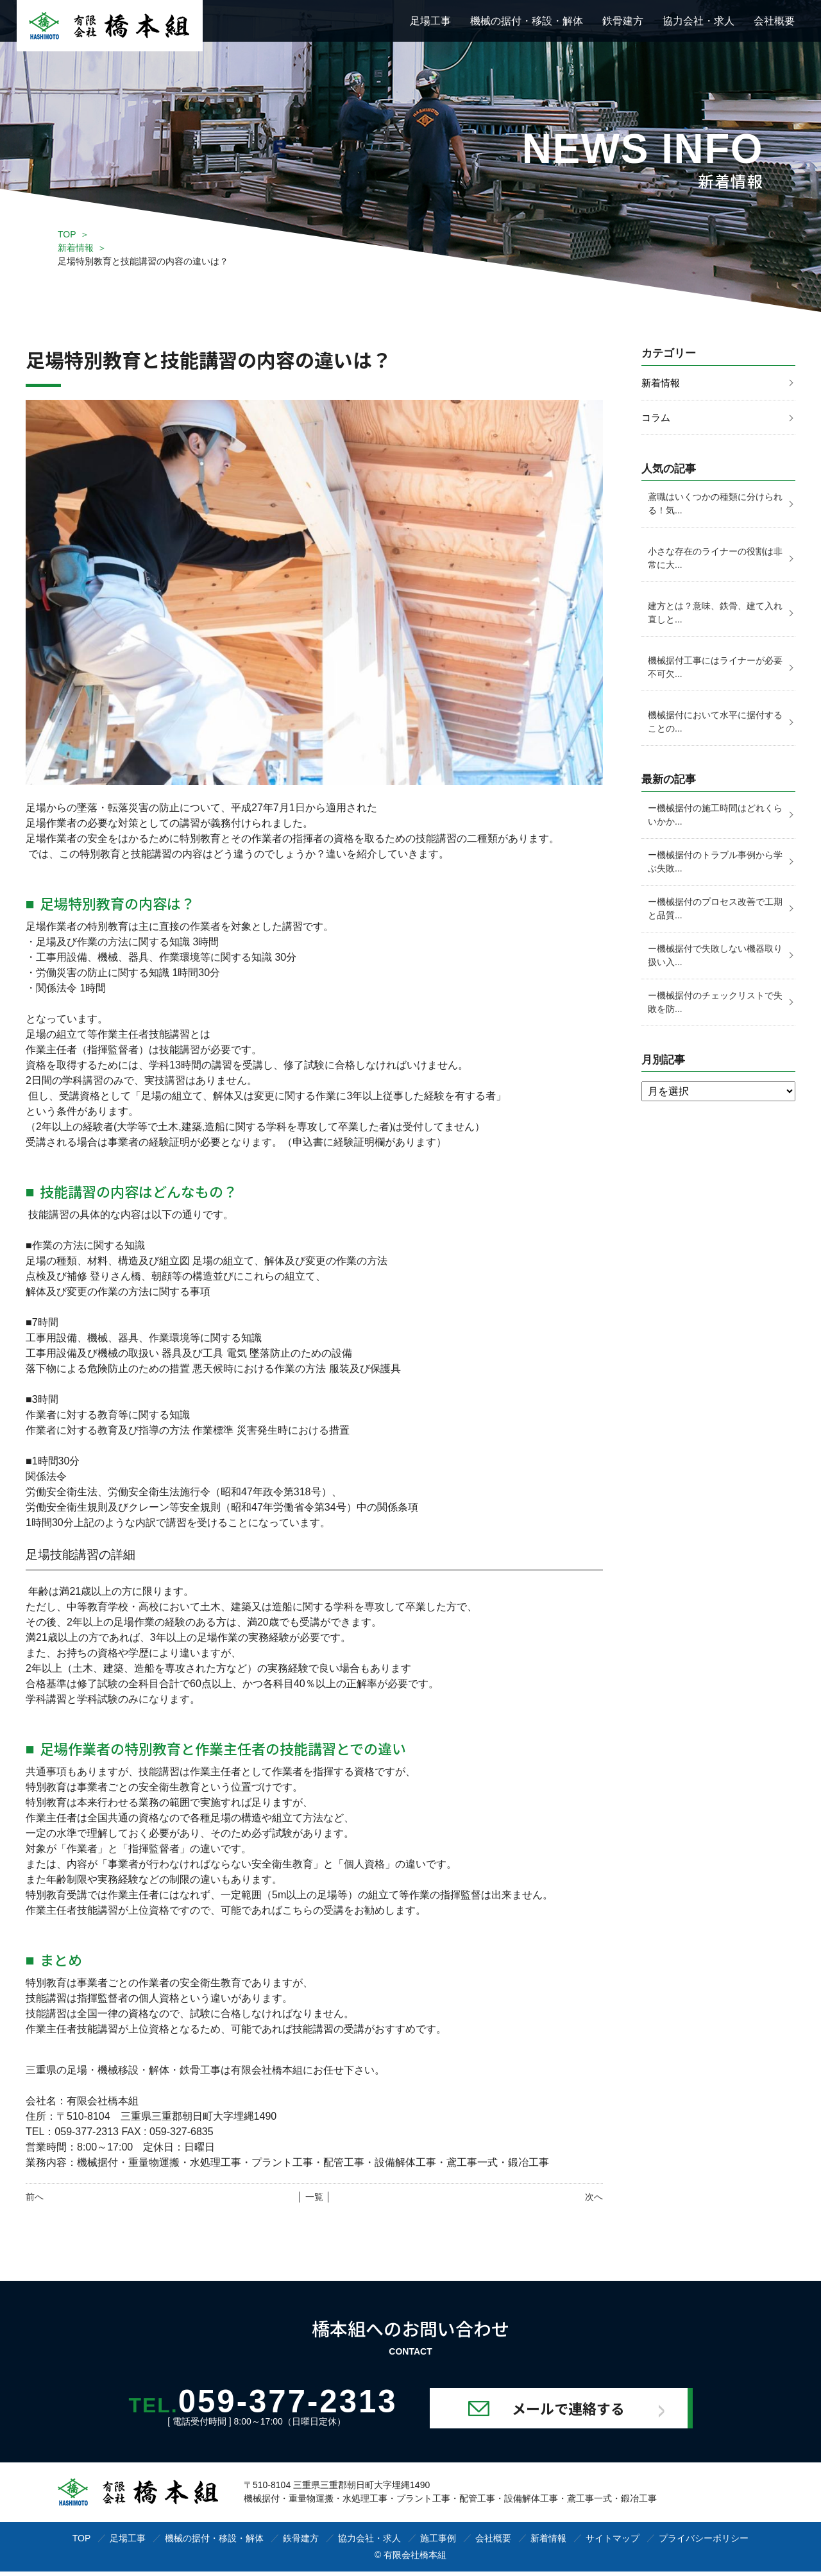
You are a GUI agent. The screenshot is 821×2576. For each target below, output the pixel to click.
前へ (35, 2197)
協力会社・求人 (698, 20)
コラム (656, 418)
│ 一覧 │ (314, 2197)
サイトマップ (612, 2542)
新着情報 (76, 248)
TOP (67, 234)
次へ (594, 2197)
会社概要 (774, 20)
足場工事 (430, 20)
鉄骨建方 (622, 20)
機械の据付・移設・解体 (526, 20)
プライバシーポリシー (704, 2542)
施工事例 (438, 2542)
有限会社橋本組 (415, 2559)
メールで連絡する (597, 2412)
